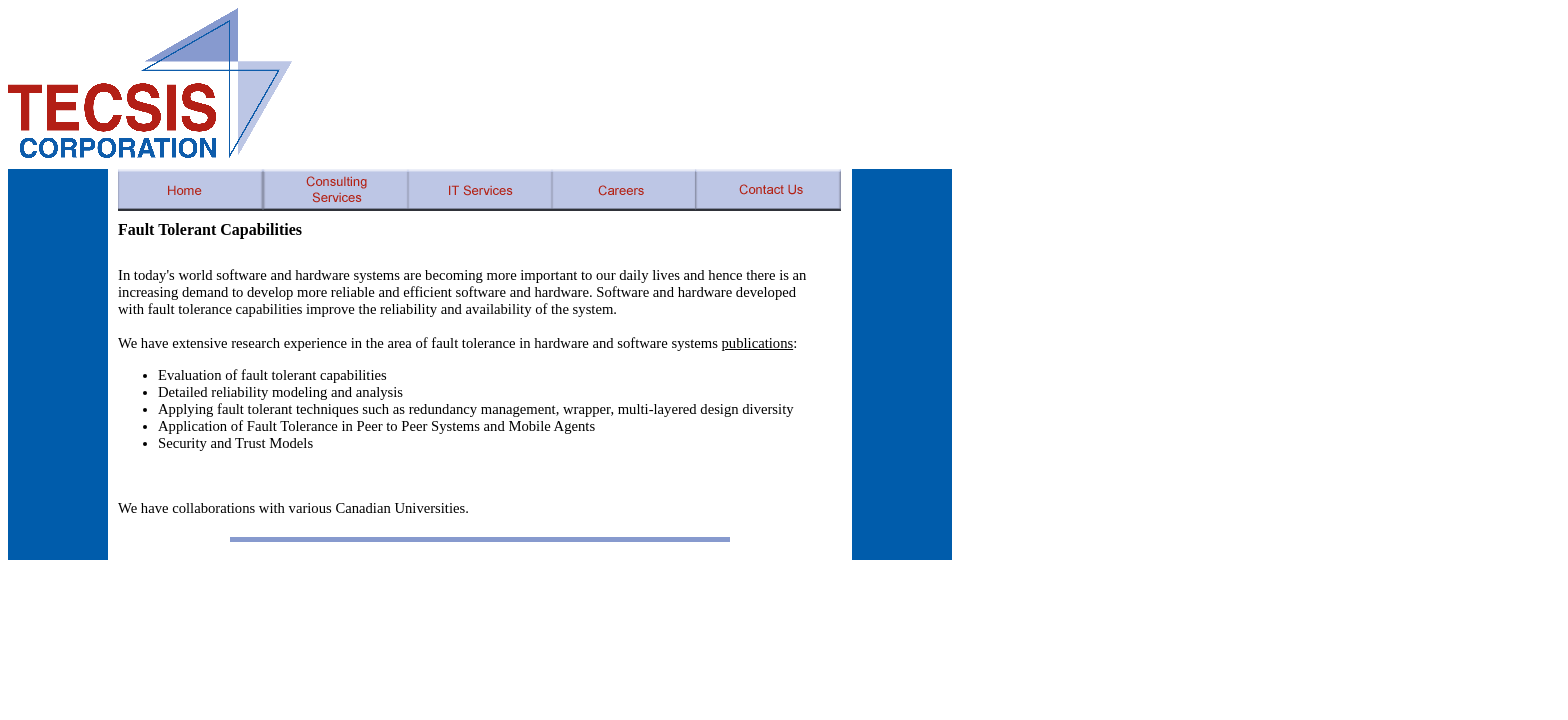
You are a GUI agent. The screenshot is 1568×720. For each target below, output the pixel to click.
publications (758, 343)
